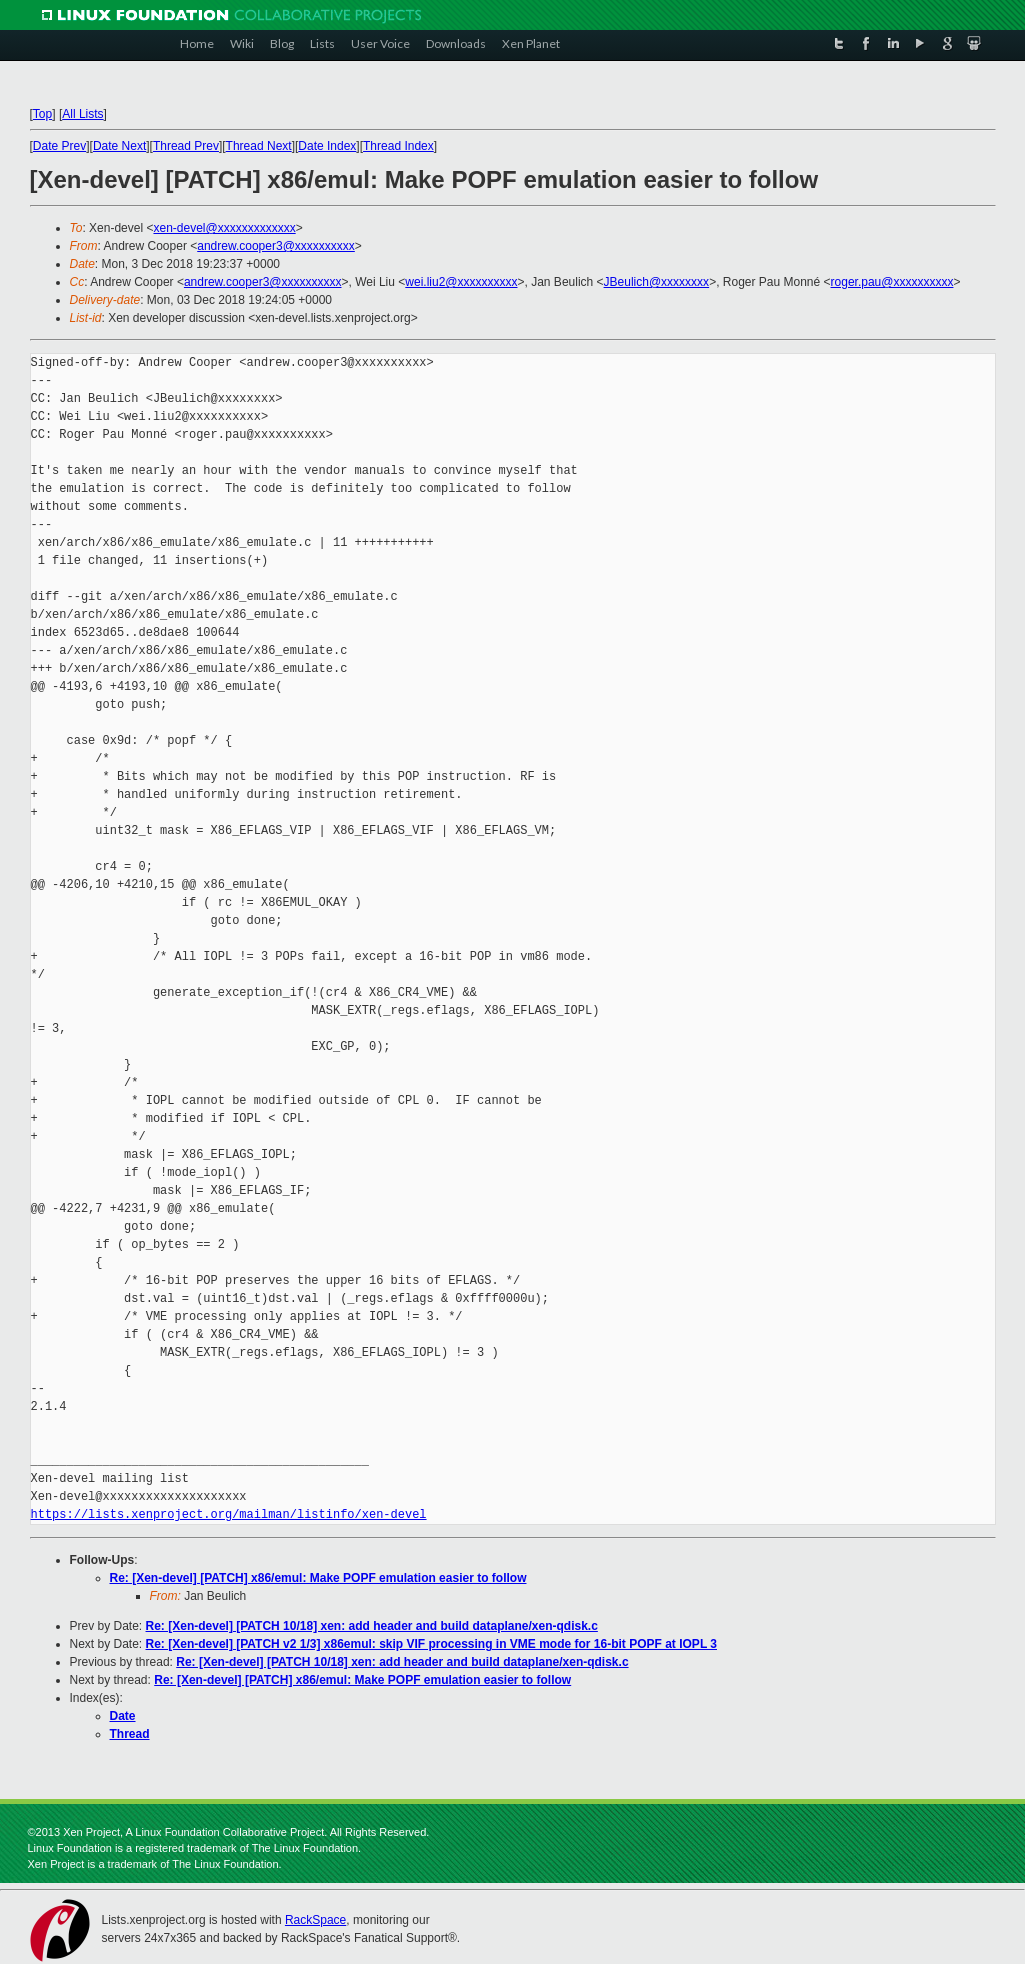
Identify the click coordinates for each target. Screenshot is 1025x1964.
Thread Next (259, 146)
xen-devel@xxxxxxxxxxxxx (224, 228)
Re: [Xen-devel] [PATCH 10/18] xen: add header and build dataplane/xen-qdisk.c (372, 1626)
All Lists (82, 114)
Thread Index (398, 146)
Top (42, 114)
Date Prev (59, 146)
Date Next (119, 146)
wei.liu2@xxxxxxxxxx (461, 282)
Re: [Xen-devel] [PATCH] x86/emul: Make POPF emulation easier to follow (318, 1578)
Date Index (327, 146)
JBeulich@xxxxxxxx (657, 282)
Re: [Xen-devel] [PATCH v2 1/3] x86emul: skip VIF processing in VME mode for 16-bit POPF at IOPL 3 (431, 1644)
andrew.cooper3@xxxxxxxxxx (276, 246)
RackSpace (315, 1920)
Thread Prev (186, 146)
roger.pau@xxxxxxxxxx (892, 282)
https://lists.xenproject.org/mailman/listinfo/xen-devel (229, 1514)
